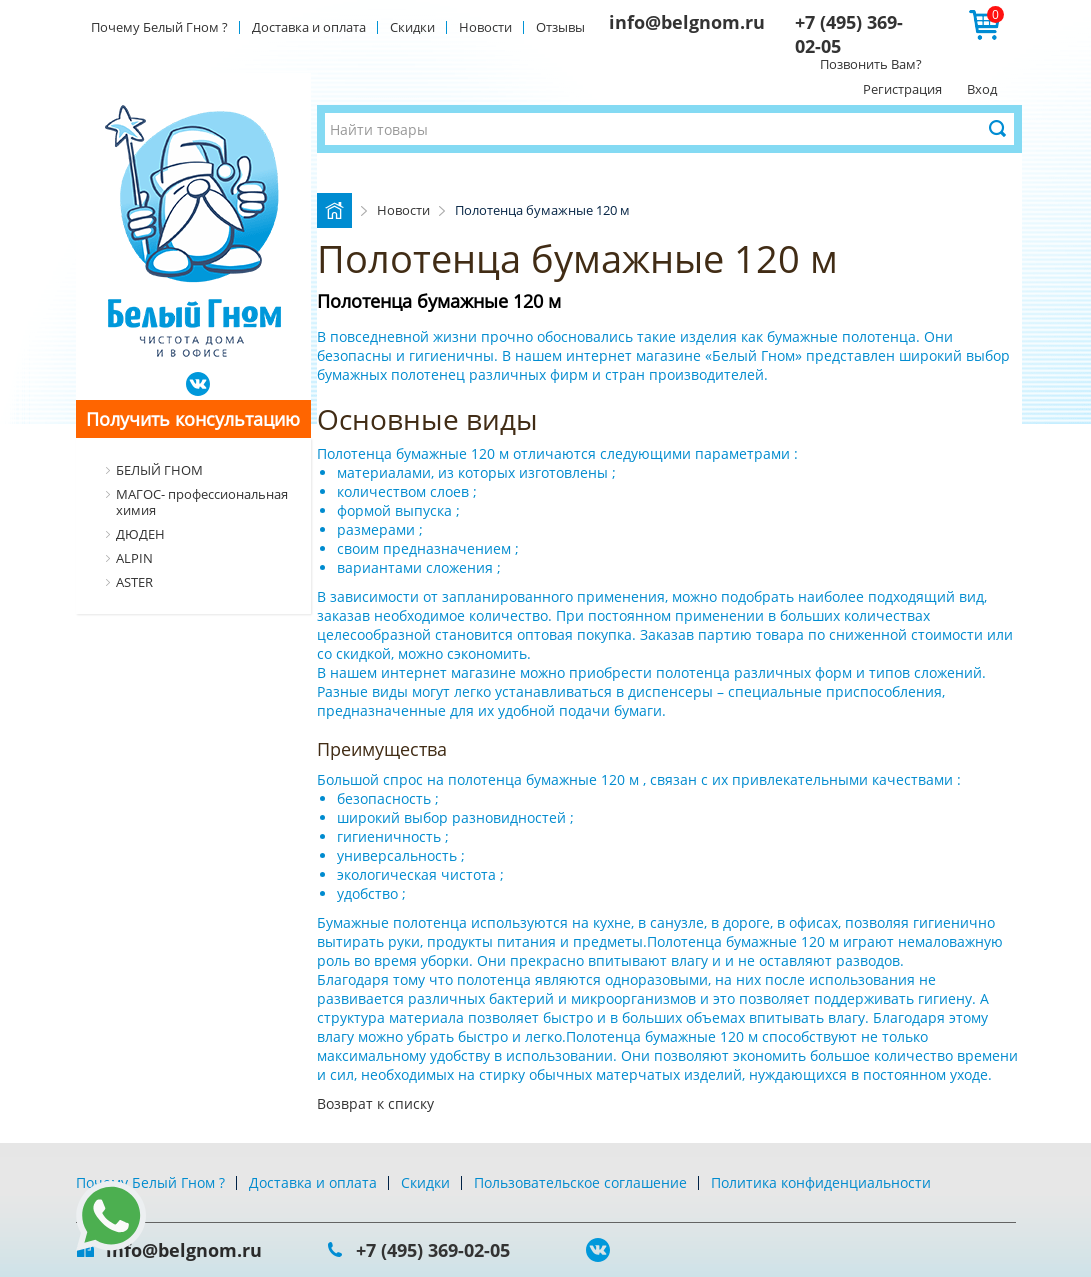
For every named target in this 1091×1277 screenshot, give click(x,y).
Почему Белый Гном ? (159, 27)
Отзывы (560, 27)
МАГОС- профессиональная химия (202, 502)
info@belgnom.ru (687, 22)
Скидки (412, 27)
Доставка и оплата (309, 27)
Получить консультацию (193, 419)
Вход (982, 89)
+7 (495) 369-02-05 (433, 1250)
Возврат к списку (375, 1103)
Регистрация (902, 89)
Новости (485, 27)
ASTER (134, 582)
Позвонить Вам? (871, 64)
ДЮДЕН (140, 534)
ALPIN (134, 558)
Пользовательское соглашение (580, 1182)
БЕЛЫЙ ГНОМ (159, 470)
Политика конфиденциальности (821, 1182)
